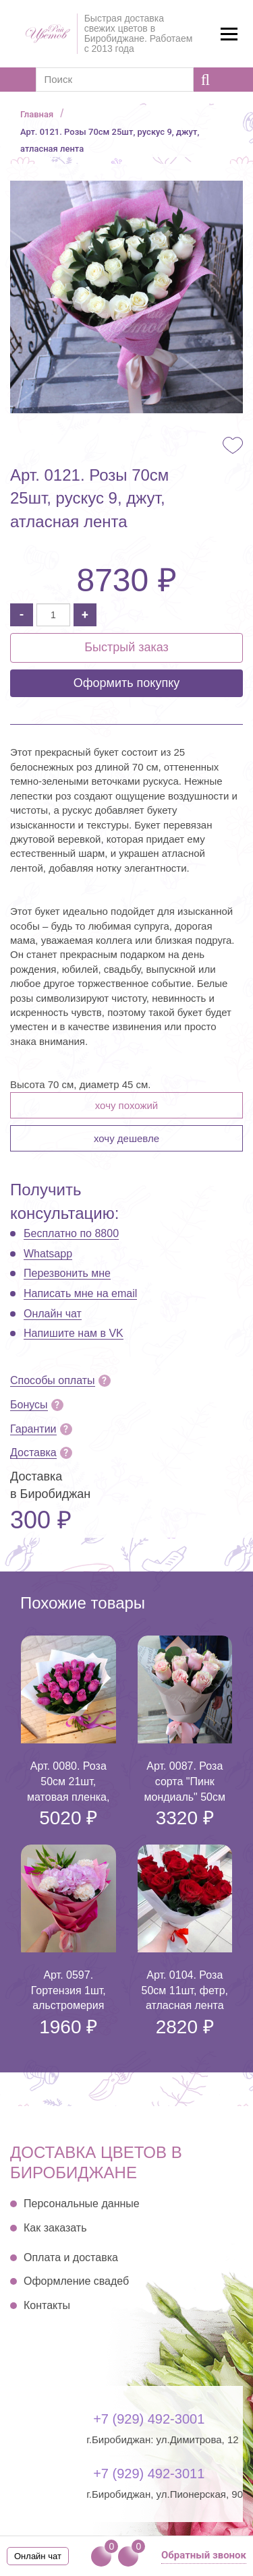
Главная (36, 114)
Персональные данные (82, 2203)
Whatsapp (48, 1253)
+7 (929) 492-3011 (148, 2473)
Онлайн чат (53, 1313)
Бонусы (29, 1404)
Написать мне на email (80, 1293)
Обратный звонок (203, 2555)
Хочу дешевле (126, 1138)
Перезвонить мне (67, 1273)
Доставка (33, 1452)
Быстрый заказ (126, 647)
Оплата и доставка (71, 2257)
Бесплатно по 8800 (71, 1233)
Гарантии (33, 1429)
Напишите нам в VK (73, 1333)
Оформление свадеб (76, 2281)
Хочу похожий (126, 1105)
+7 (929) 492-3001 (148, 2419)
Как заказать (55, 2228)
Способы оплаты (52, 1380)
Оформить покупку (127, 683)
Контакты (47, 2305)
